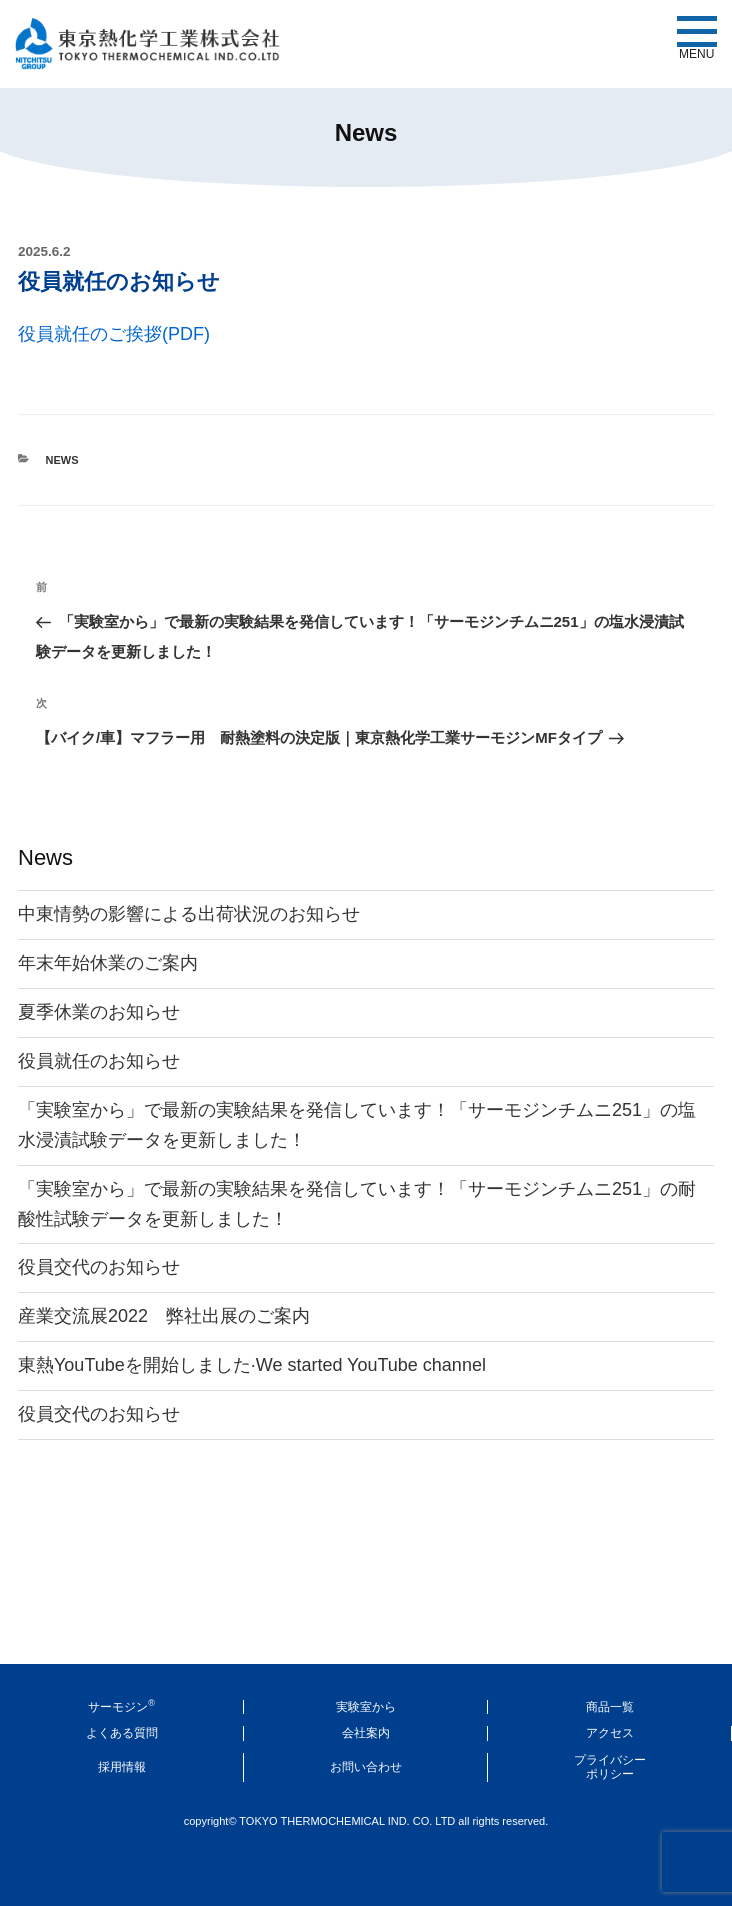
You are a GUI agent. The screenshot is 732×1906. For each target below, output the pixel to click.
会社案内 (366, 1733)
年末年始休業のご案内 (108, 963)
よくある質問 (122, 1733)
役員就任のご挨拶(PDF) (114, 334)
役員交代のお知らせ (99, 1267)
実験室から (366, 1707)
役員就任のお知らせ (99, 1061)
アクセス (610, 1733)
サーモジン (121, 1707)
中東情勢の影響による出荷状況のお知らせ (189, 914)
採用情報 (122, 1767)
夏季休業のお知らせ (99, 1012)
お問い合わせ (366, 1767)
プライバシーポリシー (610, 1767)
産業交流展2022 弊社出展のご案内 (164, 1316)
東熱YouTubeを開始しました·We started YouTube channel (252, 1365)
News (62, 460)
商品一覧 (610, 1707)
